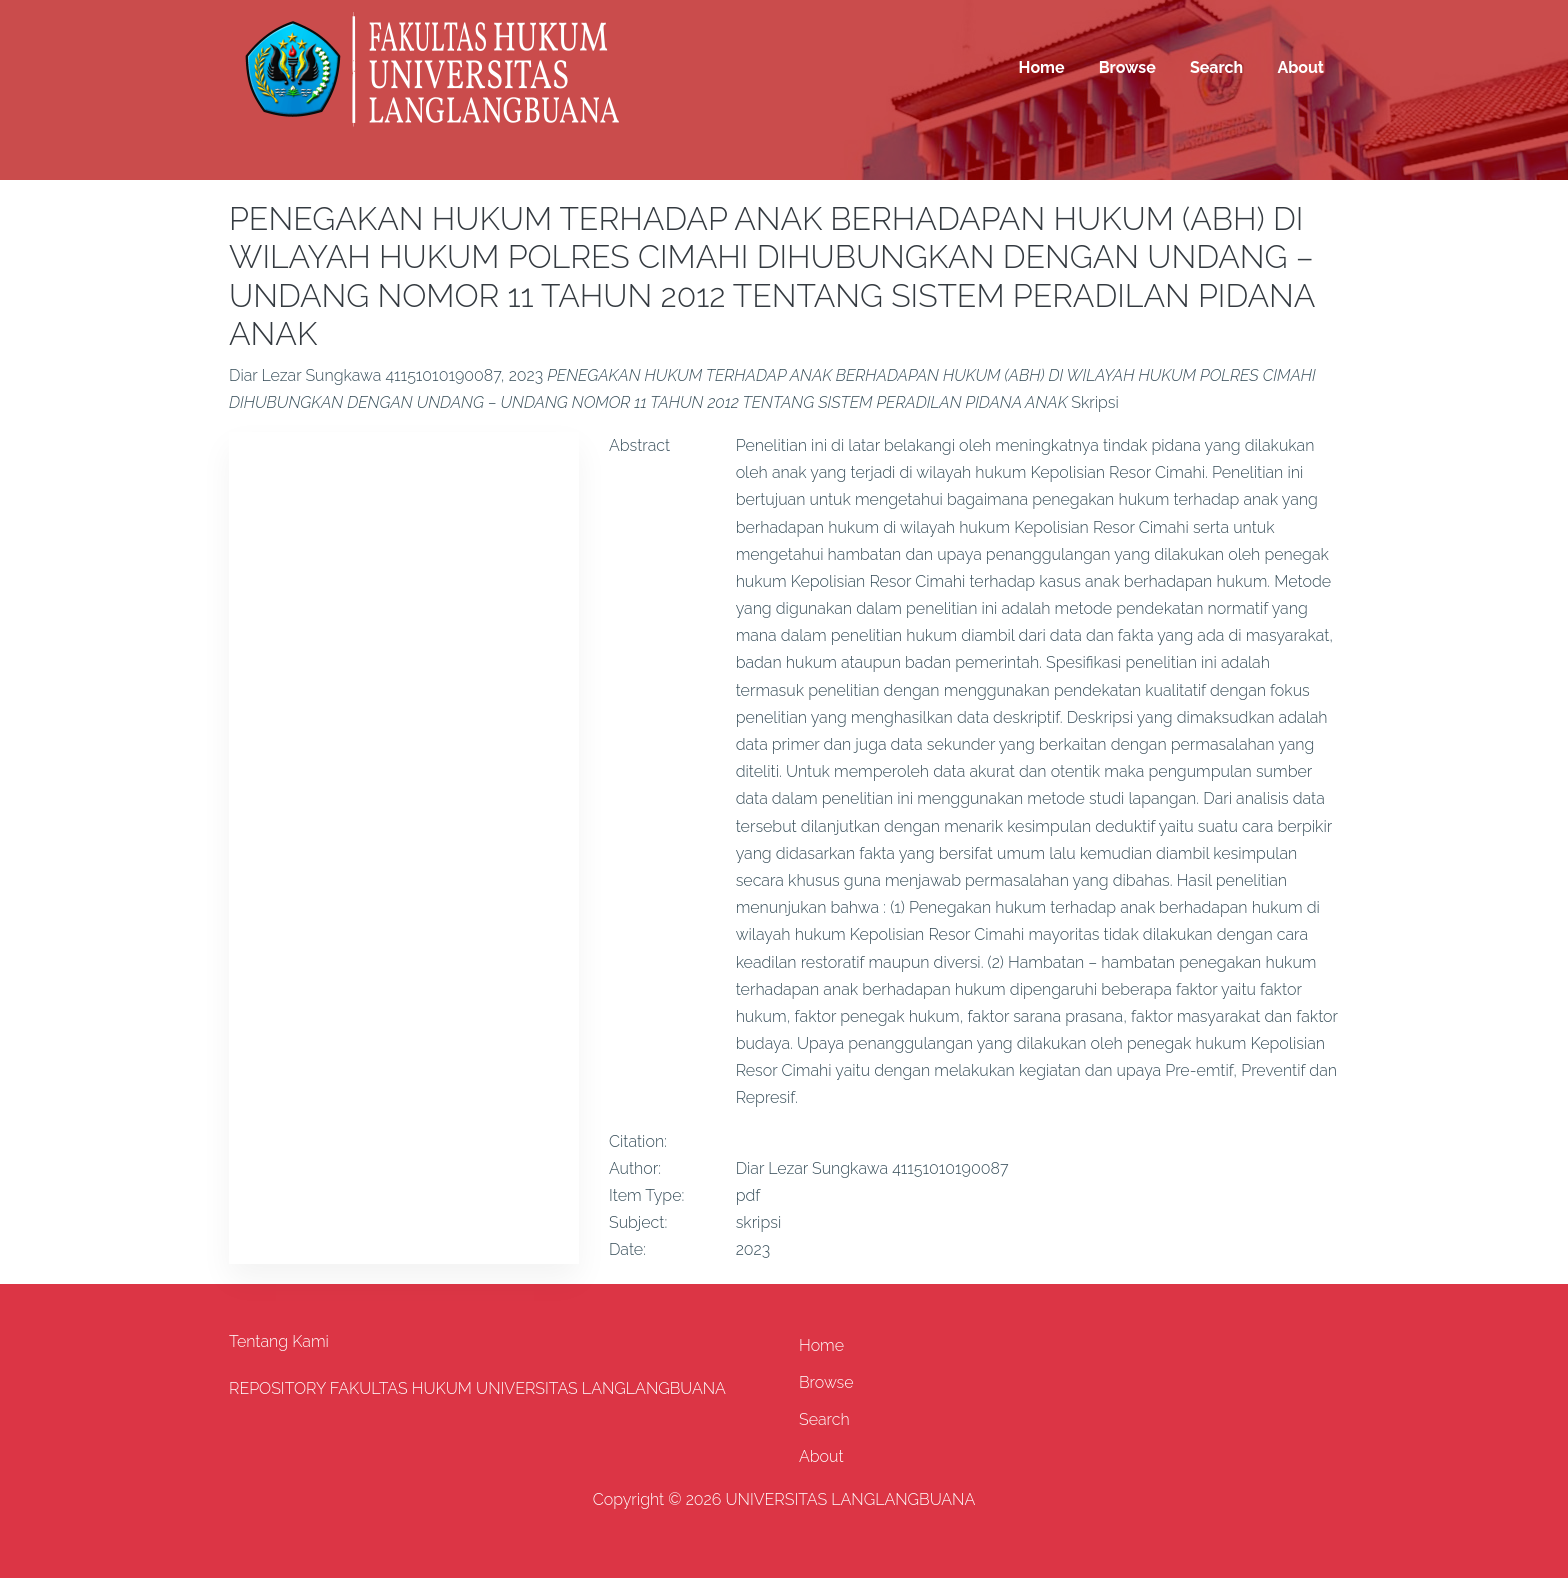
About (1300, 67)
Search (1216, 67)
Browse (1127, 67)
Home (1042, 67)
